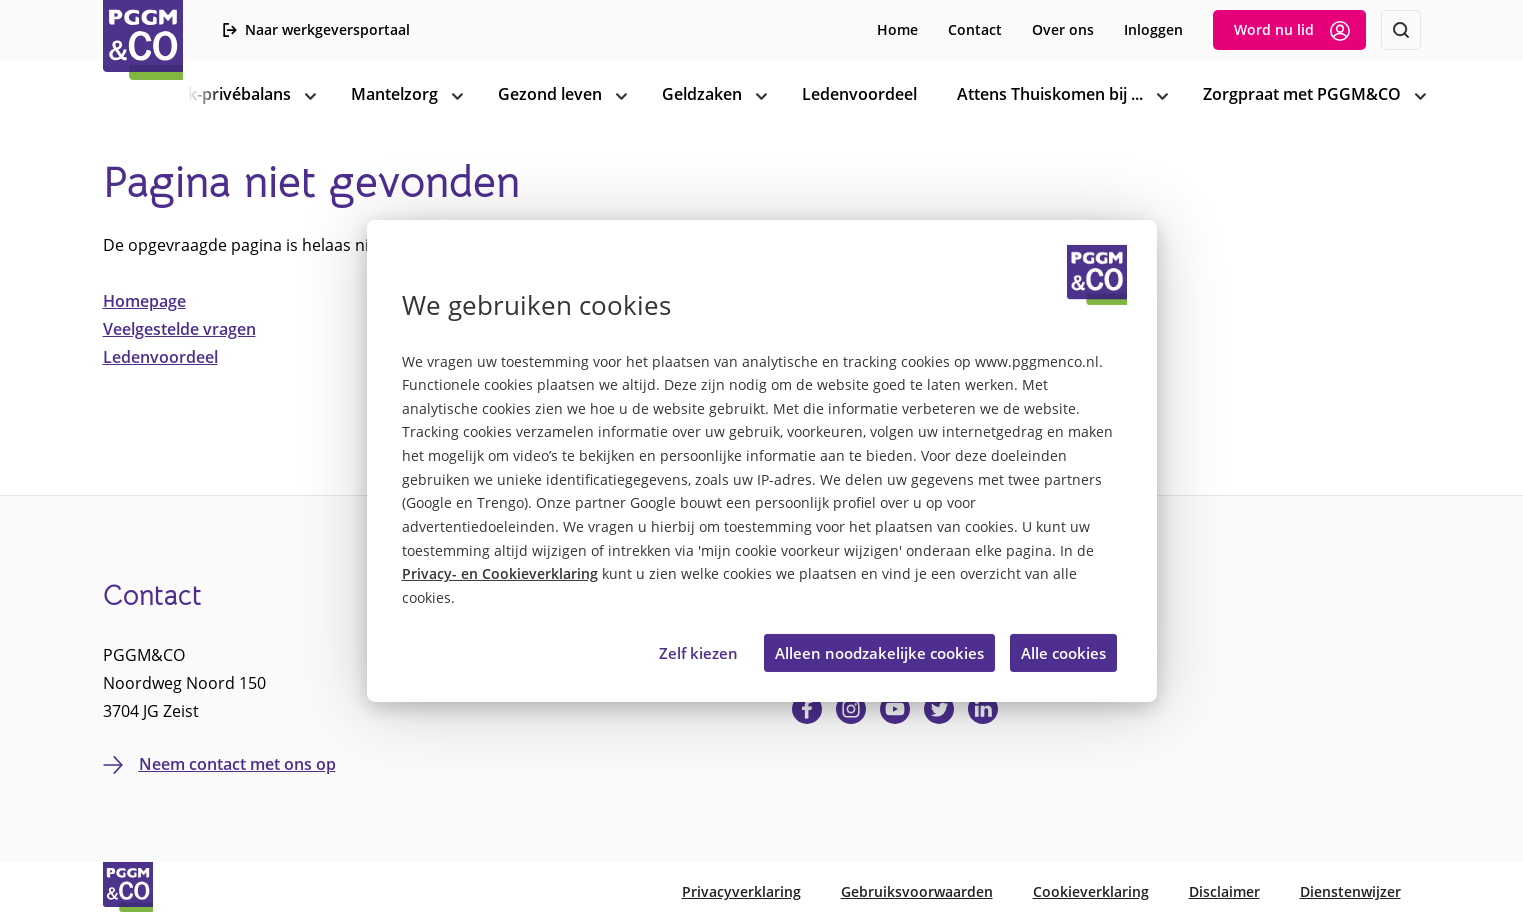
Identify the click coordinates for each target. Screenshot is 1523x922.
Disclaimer (1224, 891)
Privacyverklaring (741, 891)
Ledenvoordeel (160, 357)
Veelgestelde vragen (179, 329)
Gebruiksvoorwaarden (917, 891)
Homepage (144, 301)
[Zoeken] (1401, 30)
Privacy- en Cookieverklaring (500, 574)
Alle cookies (1063, 653)
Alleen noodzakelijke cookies (879, 653)
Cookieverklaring (1091, 891)
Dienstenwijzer (1350, 891)
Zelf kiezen (698, 653)
